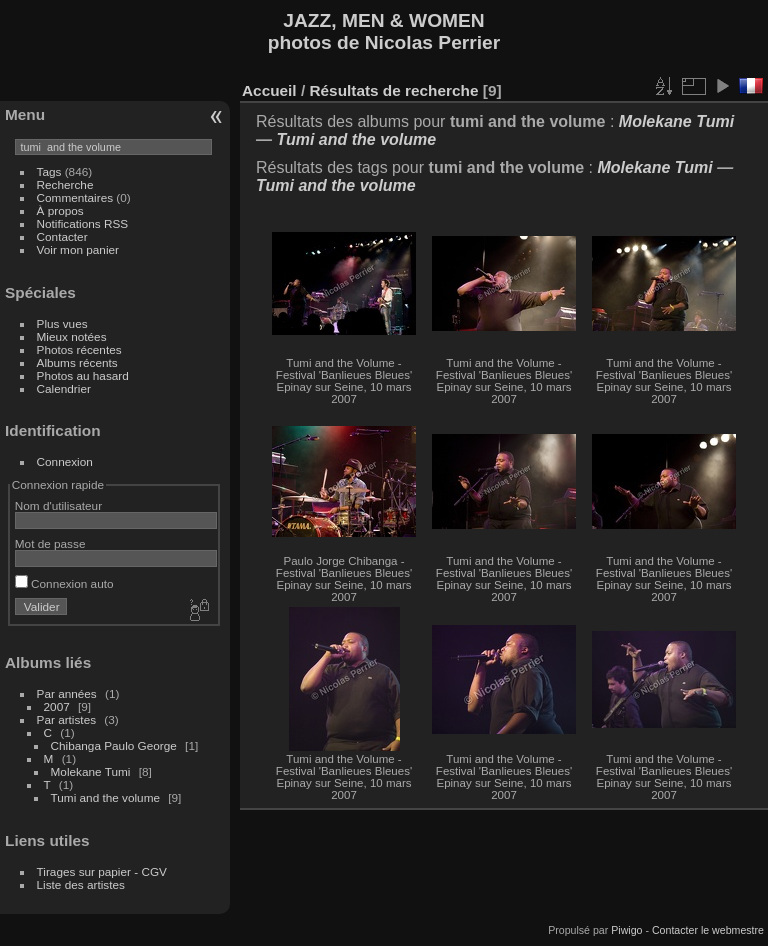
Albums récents (77, 362)
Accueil (269, 90)
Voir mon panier (78, 249)
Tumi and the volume (105, 797)
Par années (67, 693)
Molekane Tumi (91, 771)
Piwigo (626, 930)
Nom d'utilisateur (58, 505)
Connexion (65, 461)
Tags (49, 171)
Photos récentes (79, 349)
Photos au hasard (83, 375)
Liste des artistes (81, 884)
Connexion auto (64, 583)
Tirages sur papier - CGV (102, 871)
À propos (60, 210)
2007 (57, 706)
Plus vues (62, 323)
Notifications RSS (83, 223)
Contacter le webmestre (708, 930)
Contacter (62, 236)
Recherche (65, 184)
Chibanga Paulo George (114, 745)
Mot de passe (50, 543)
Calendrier (64, 388)
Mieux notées (72, 336)
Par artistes (67, 719)
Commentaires (75, 197)
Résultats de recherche (393, 90)
